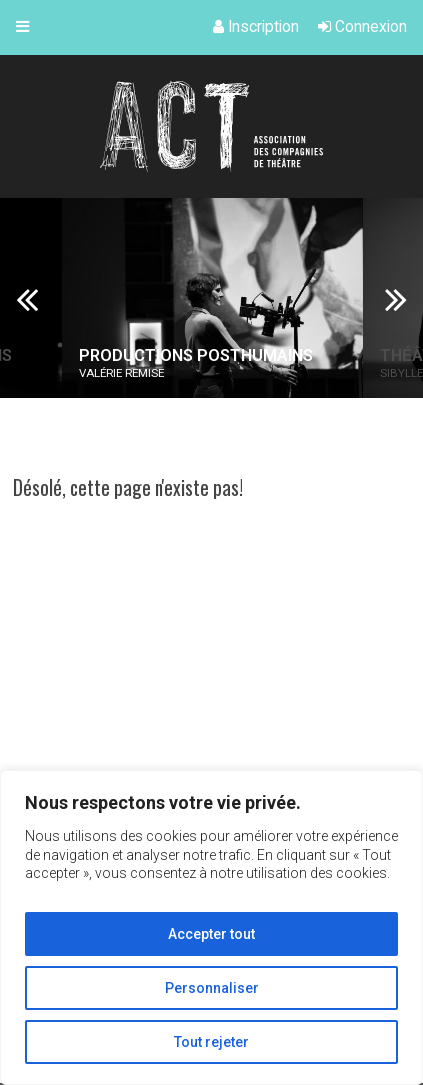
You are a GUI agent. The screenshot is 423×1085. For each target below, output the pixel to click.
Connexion (362, 27)
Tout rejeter (211, 1042)
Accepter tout (211, 934)
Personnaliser (212, 988)
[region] (211, 927)
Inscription (256, 27)
